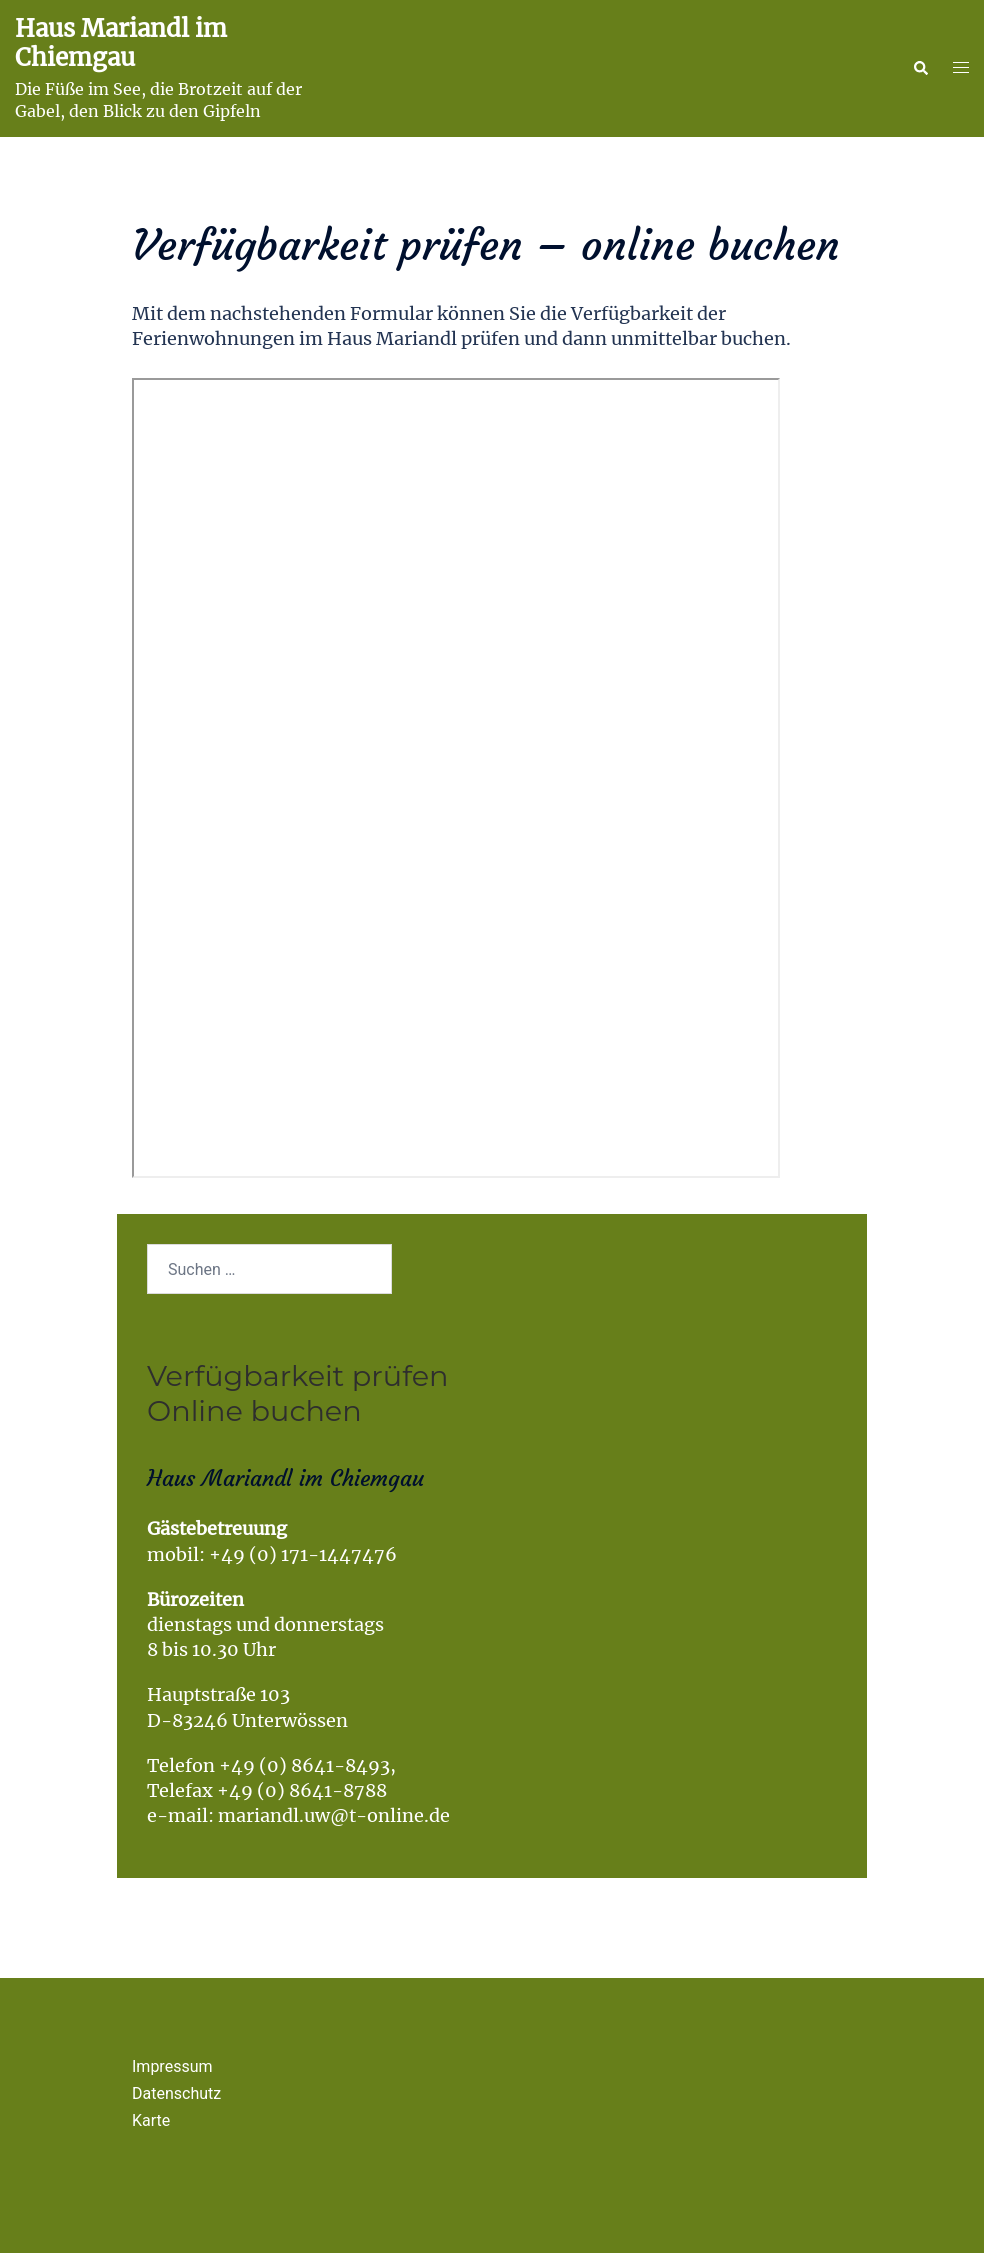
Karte (151, 2120)
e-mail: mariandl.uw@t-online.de (298, 1815)
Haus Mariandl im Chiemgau (121, 43)
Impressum (172, 2066)
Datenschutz (176, 2093)
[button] (920, 69)
